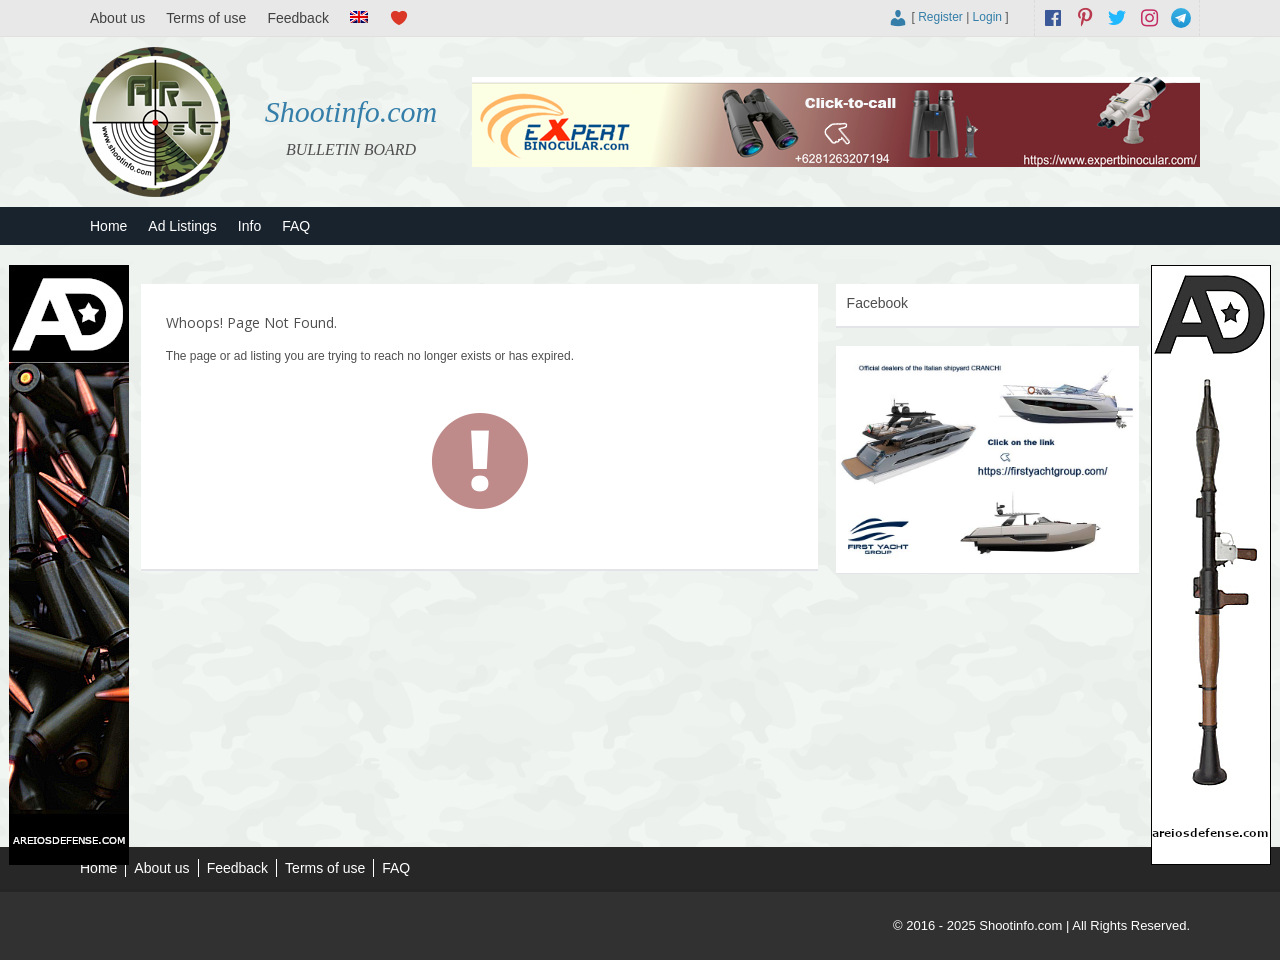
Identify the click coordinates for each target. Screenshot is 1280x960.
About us (117, 18)
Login (987, 17)
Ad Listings (182, 226)
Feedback (297, 18)
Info (249, 226)
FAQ (296, 226)
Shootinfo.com (351, 111)
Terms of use (206, 18)
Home (108, 226)
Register (940, 17)
